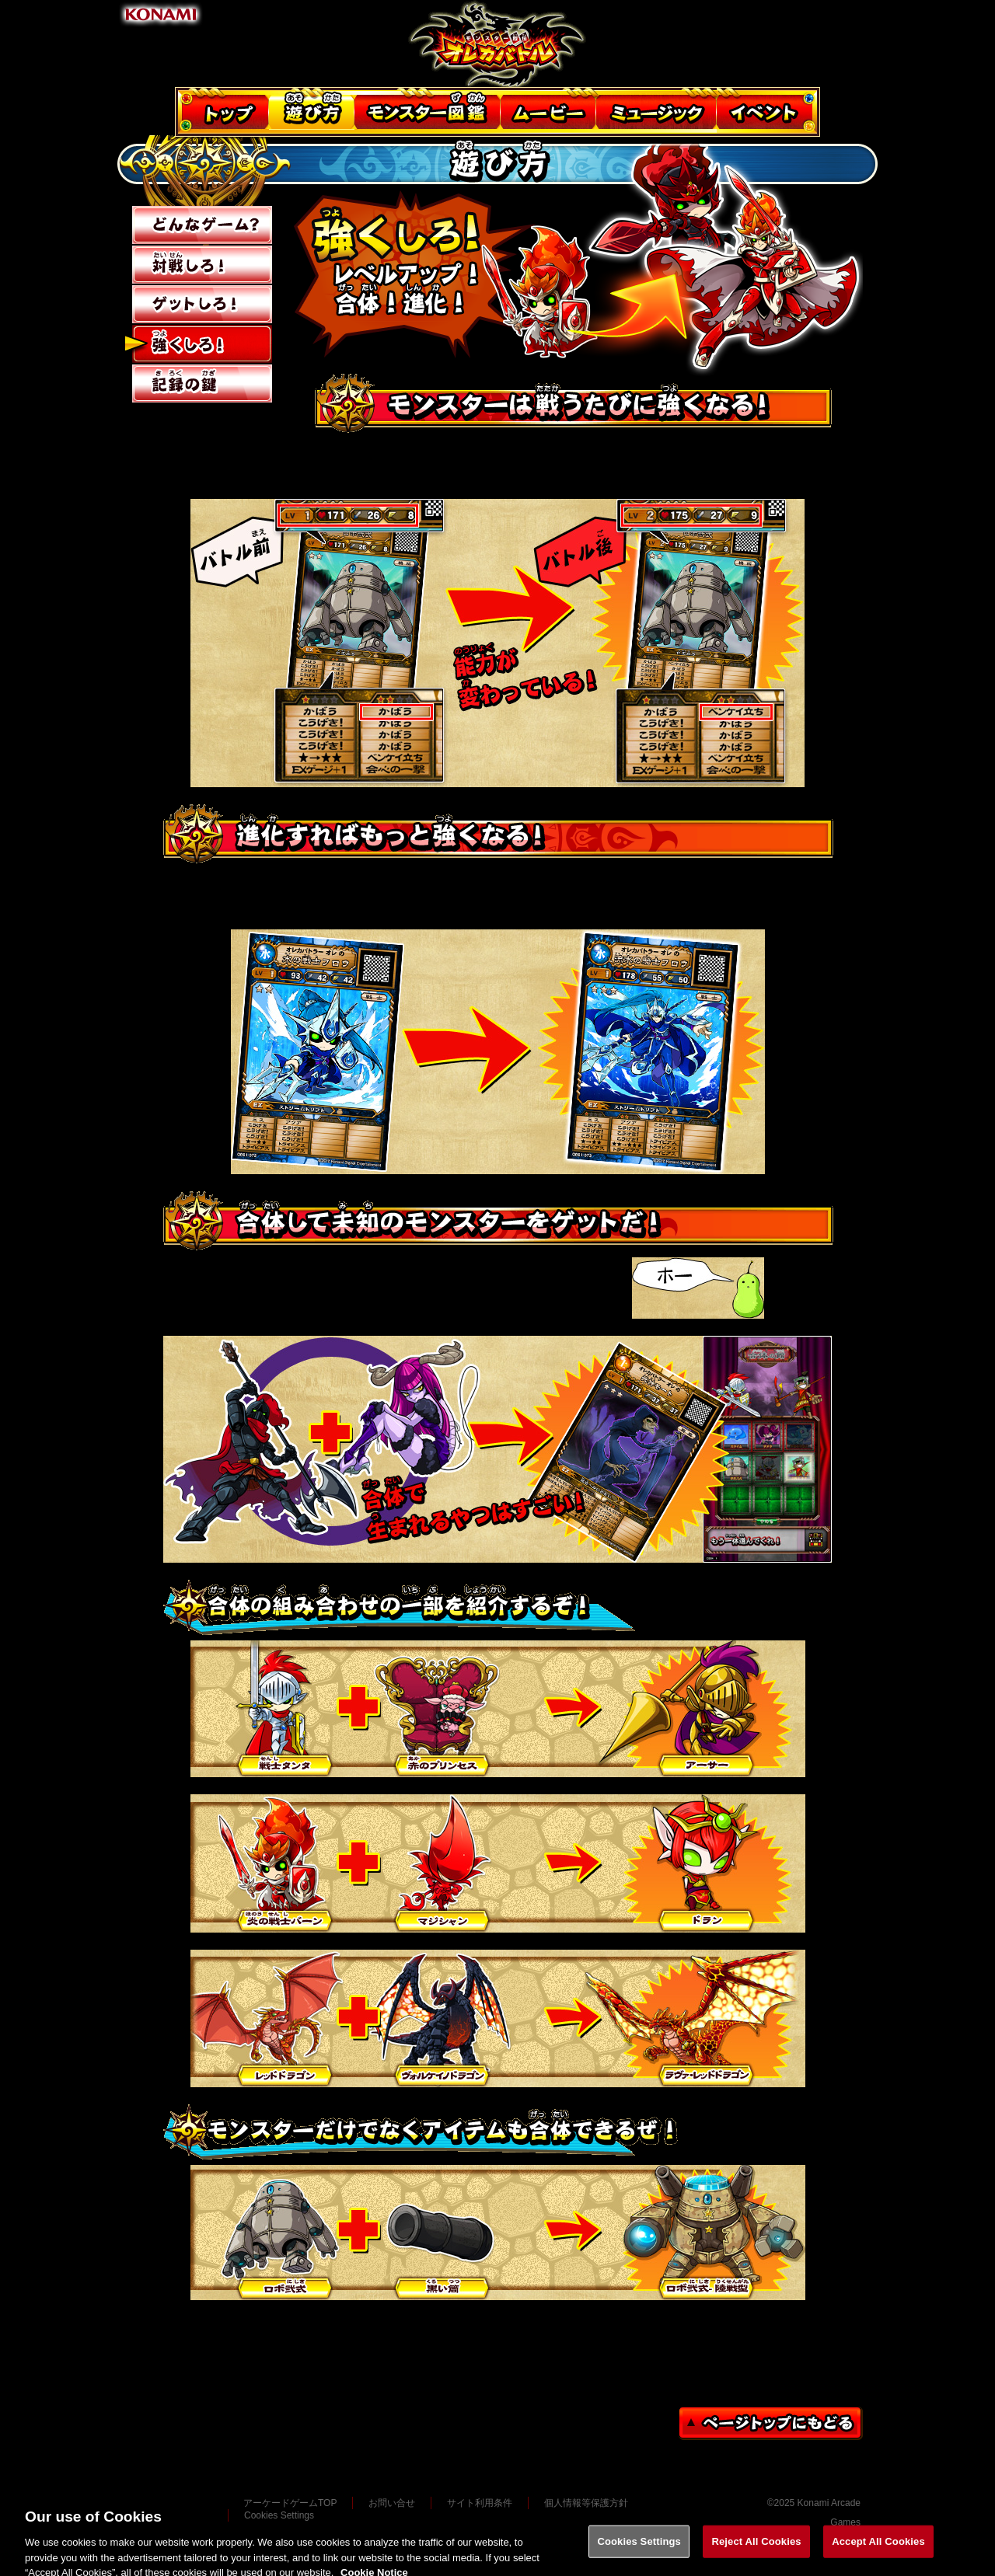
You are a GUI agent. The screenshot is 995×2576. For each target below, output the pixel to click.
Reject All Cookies (756, 2549)
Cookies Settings (639, 2549)
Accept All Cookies (878, 2549)
